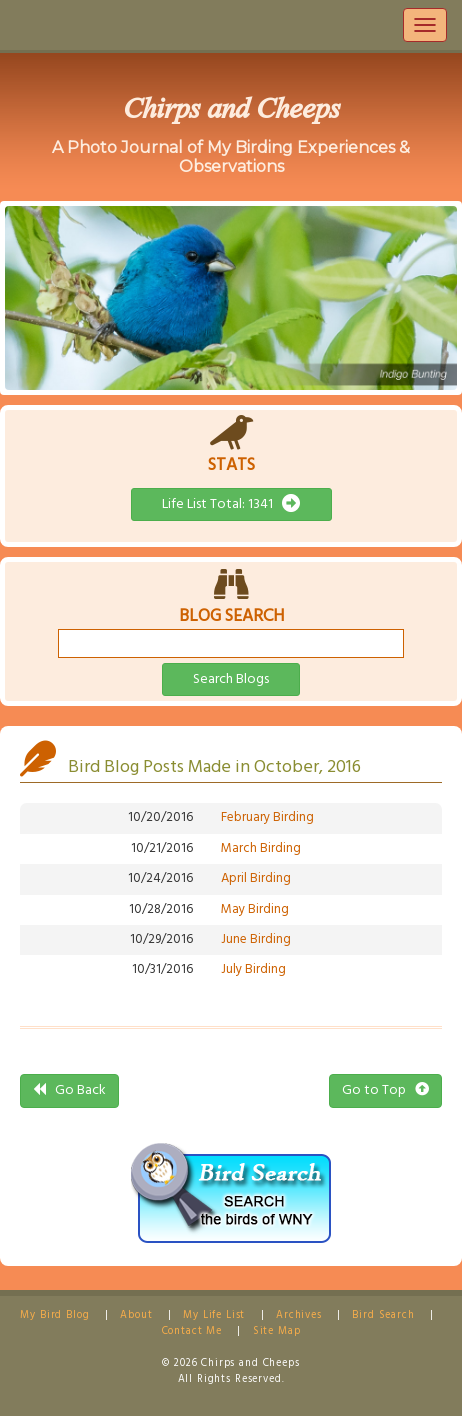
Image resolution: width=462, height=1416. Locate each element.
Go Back (69, 1090)
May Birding (255, 909)
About (136, 1315)
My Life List (214, 1315)
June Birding (256, 939)
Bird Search (383, 1315)
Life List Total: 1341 (231, 504)
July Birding (253, 969)
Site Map (277, 1331)
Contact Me (192, 1331)
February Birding (267, 817)
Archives (299, 1315)
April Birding (256, 878)
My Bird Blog (54, 1315)
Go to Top (385, 1090)
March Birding (261, 848)
